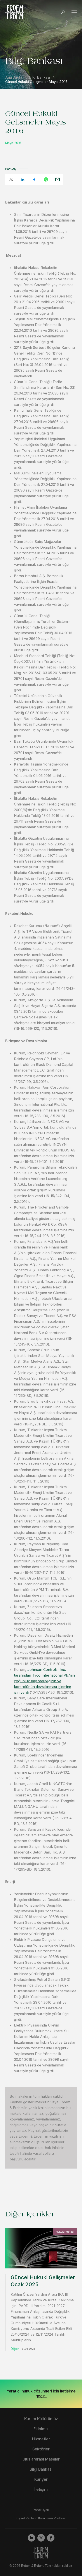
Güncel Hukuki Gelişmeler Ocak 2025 (43, 2281)
